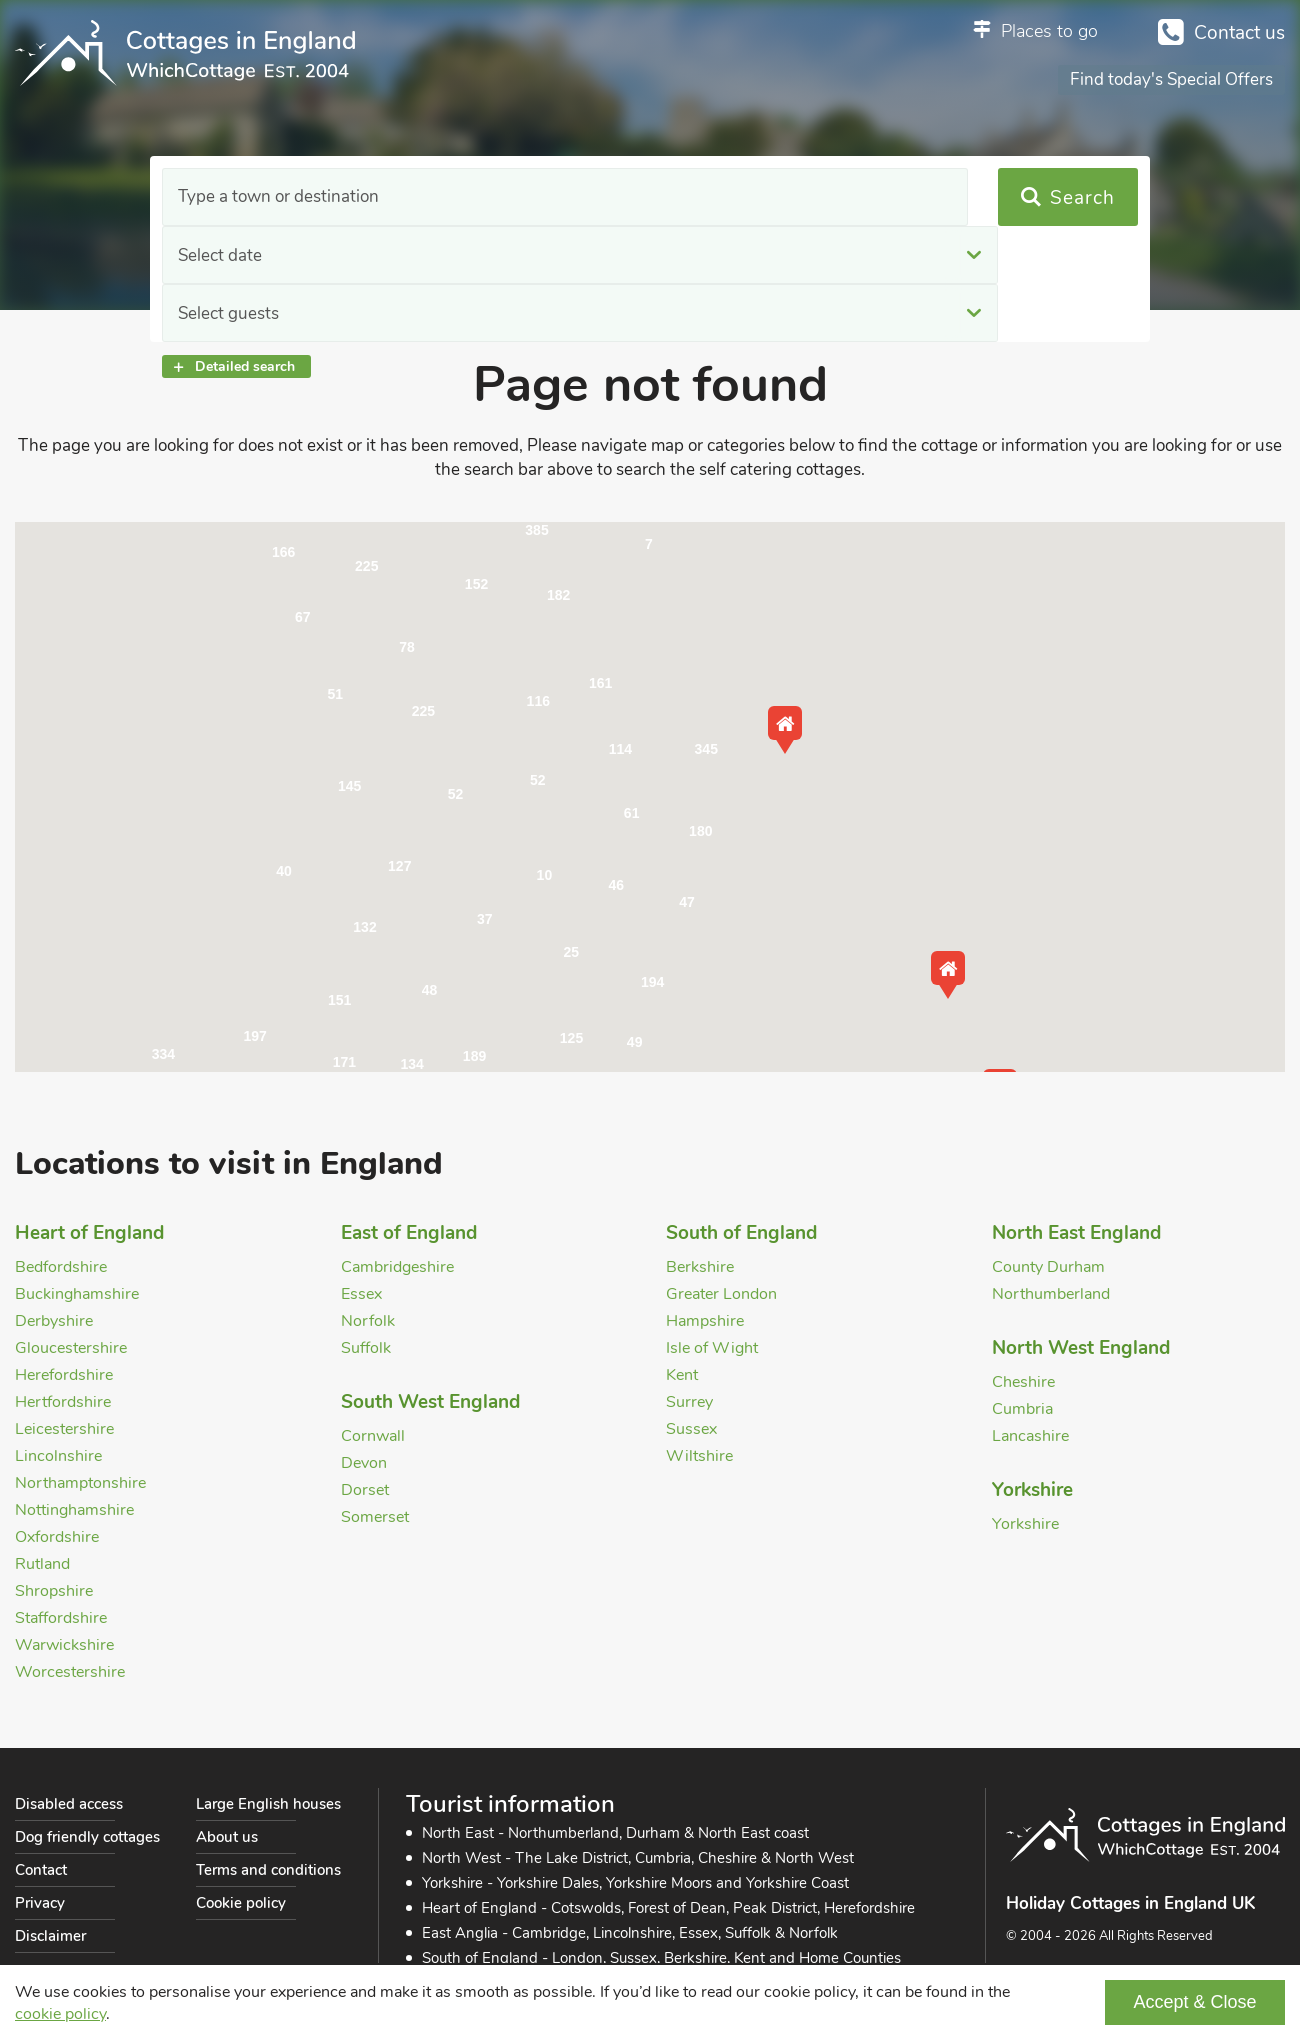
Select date (499, 197)
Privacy (40, 1903)
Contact (41, 1870)
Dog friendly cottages (87, 1837)
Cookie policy (241, 1903)
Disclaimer (50, 1936)
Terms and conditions (268, 1870)
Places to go (1049, 31)
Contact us (1239, 33)
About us (227, 1837)
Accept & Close (1194, 2002)
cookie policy (60, 2014)
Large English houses (268, 1804)
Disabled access (69, 1804)
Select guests (785, 197)
